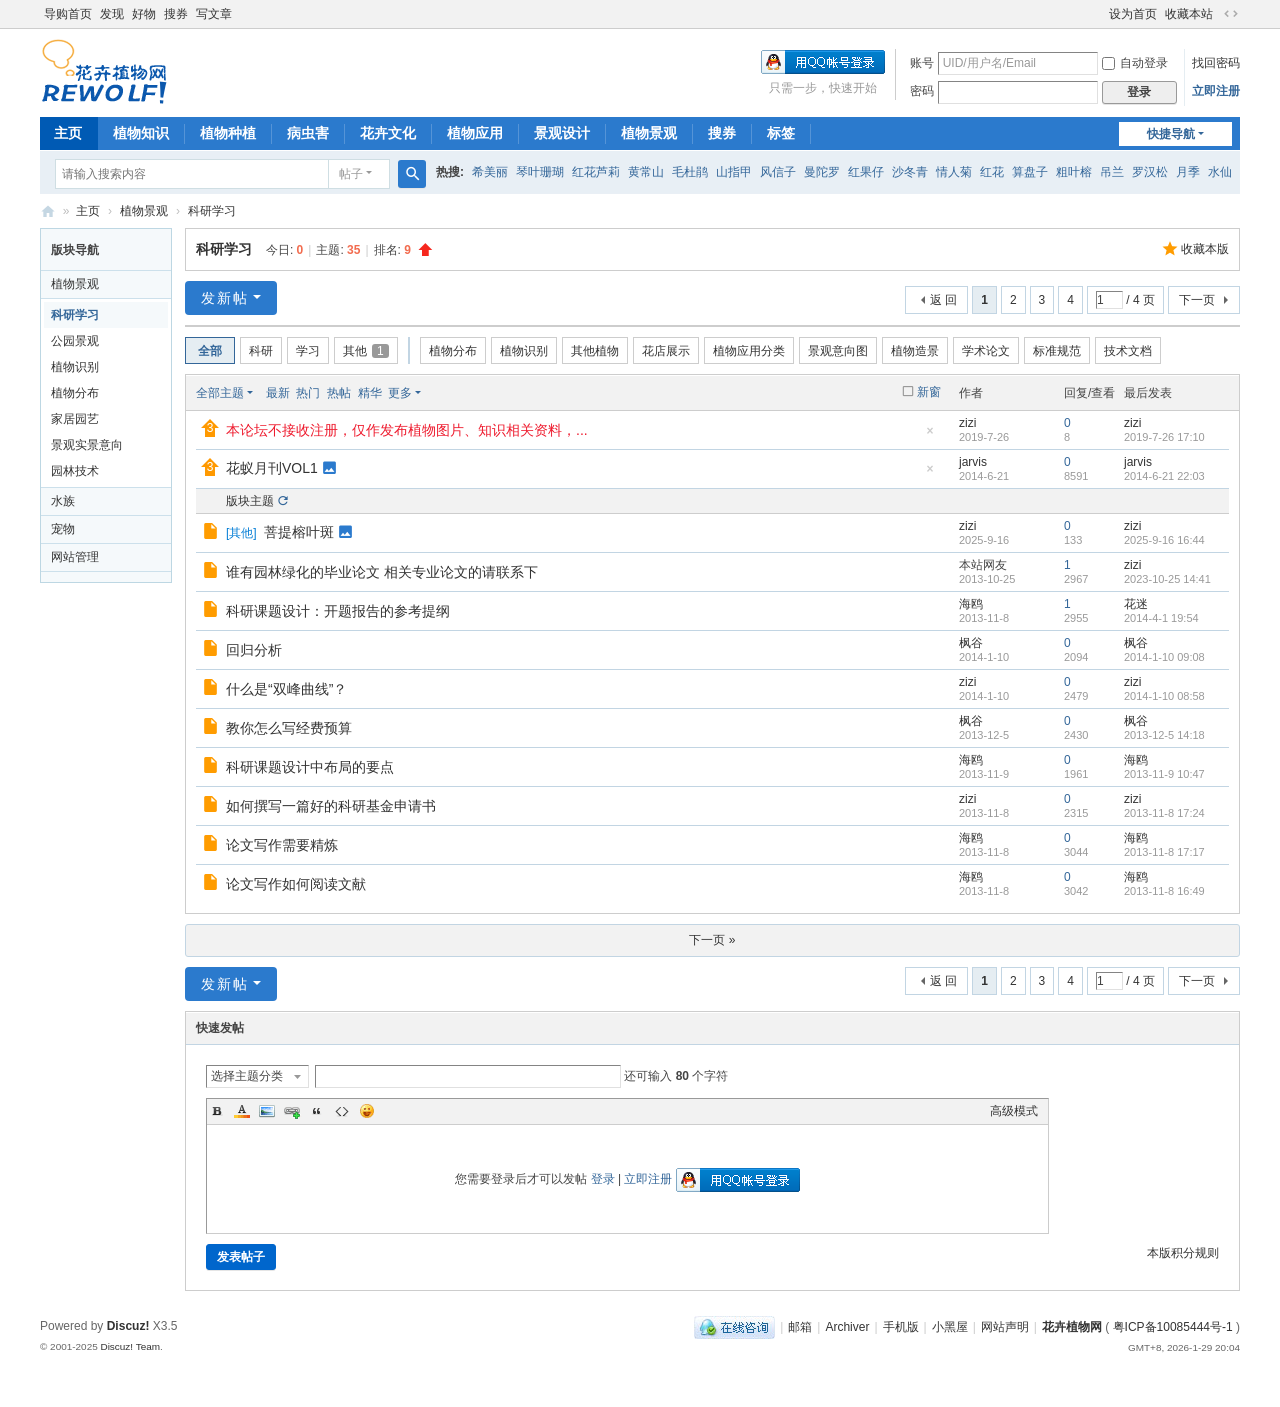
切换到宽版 (1231, 14)
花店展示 (666, 351)
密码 (922, 91)
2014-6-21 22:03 (1164, 476)
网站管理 (75, 557)
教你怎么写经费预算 (289, 728)
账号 (922, 63)
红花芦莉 (596, 172)
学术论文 (986, 351)
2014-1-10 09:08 (1164, 657)
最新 (278, 393)
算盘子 (1030, 172)
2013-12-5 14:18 (1164, 735)
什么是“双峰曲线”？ (286, 689)
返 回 (943, 300)
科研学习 (212, 211)
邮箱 (800, 1327)
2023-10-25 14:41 (1167, 579)
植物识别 (75, 367)
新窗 (929, 392)
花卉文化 (388, 133)
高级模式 (1014, 1111)
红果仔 (866, 172)
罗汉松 (1150, 172)
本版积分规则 (1183, 1253)
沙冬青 (910, 172)
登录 (603, 1179)
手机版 (901, 1327)
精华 (370, 393)
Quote (317, 1111)
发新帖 (225, 298)
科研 (261, 351)
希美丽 (490, 172)
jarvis (973, 462)
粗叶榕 (1074, 172)
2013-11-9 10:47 (1164, 774)
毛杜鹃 (690, 172)
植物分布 (75, 393)
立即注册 (1216, 91)
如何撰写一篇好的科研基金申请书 (331, 806)
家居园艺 (75, 419)
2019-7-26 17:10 (1164, 437)
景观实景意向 (87, 445)
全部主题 (220, 393)
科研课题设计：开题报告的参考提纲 (338, 611)
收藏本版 (1205, 249)
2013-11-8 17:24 (1164, 813)
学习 (308, 351)
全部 (210, 351)
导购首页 (68, 14)
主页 (68, 133)
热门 (308, 393)
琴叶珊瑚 (540, 172)
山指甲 (734, 172)
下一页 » (712, 940)
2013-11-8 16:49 (1164, 891)
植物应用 (475, 133)
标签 (781, 133)
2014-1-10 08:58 (1164, 696)
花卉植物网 (48, 211)
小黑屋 (950, 1327)
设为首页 (1133, 14)
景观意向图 (838, 351)
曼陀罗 (822, 172)
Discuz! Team (130, 1346)
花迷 (1136, 604)
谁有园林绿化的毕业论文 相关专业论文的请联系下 (382, 572)
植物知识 (141, 133)
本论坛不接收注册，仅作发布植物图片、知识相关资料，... (407, 430)
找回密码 (1216, 63)
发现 (112, 14)
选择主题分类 (247, 1076)
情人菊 (954, 172)
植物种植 (228, 133)
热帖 (339, 393)
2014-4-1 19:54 (1161, 618)
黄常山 (646, 172)
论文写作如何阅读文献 (296, 884)
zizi (967, 423)
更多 (400, 393)
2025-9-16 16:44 (1164, 540)
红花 (992, 172)
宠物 (63, 529)
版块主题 (250, 501)
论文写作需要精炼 (282, 845)
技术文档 (1128, 351)
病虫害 (308, 133)
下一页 (1197, 300)
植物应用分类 (749, 351)
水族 (63, 501)
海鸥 (971, 604)
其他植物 (595, 351)
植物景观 (649, 133)
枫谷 (971, 643)
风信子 (778, 172)
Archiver (847, 1327)
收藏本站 (1189, 14)
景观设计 (562, 133)
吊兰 (1112, 172)
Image (267, 1111)
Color (242, 1111)
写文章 (214, 14)
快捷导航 (1171, 134)
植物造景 (915, 351)
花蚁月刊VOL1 (272, 468)
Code (342, 1111)
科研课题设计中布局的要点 (310, 767)
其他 (366, 351)
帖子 (351, 174)
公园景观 (75, 341)
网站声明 (1005, 1327)
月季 (1188, 172)
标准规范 (1057, 351)
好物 (144, 14)
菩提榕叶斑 (299, 532)
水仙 (1220, 172)
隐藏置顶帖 (930, 436)
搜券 (176, 14)
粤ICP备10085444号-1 (1173, 1327)
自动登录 (1135, 63)
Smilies (367, 1111)
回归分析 (254, 650)
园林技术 (75, 471)
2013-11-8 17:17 (1164, 852)
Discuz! (128, 1326)
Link (292, 1111)
